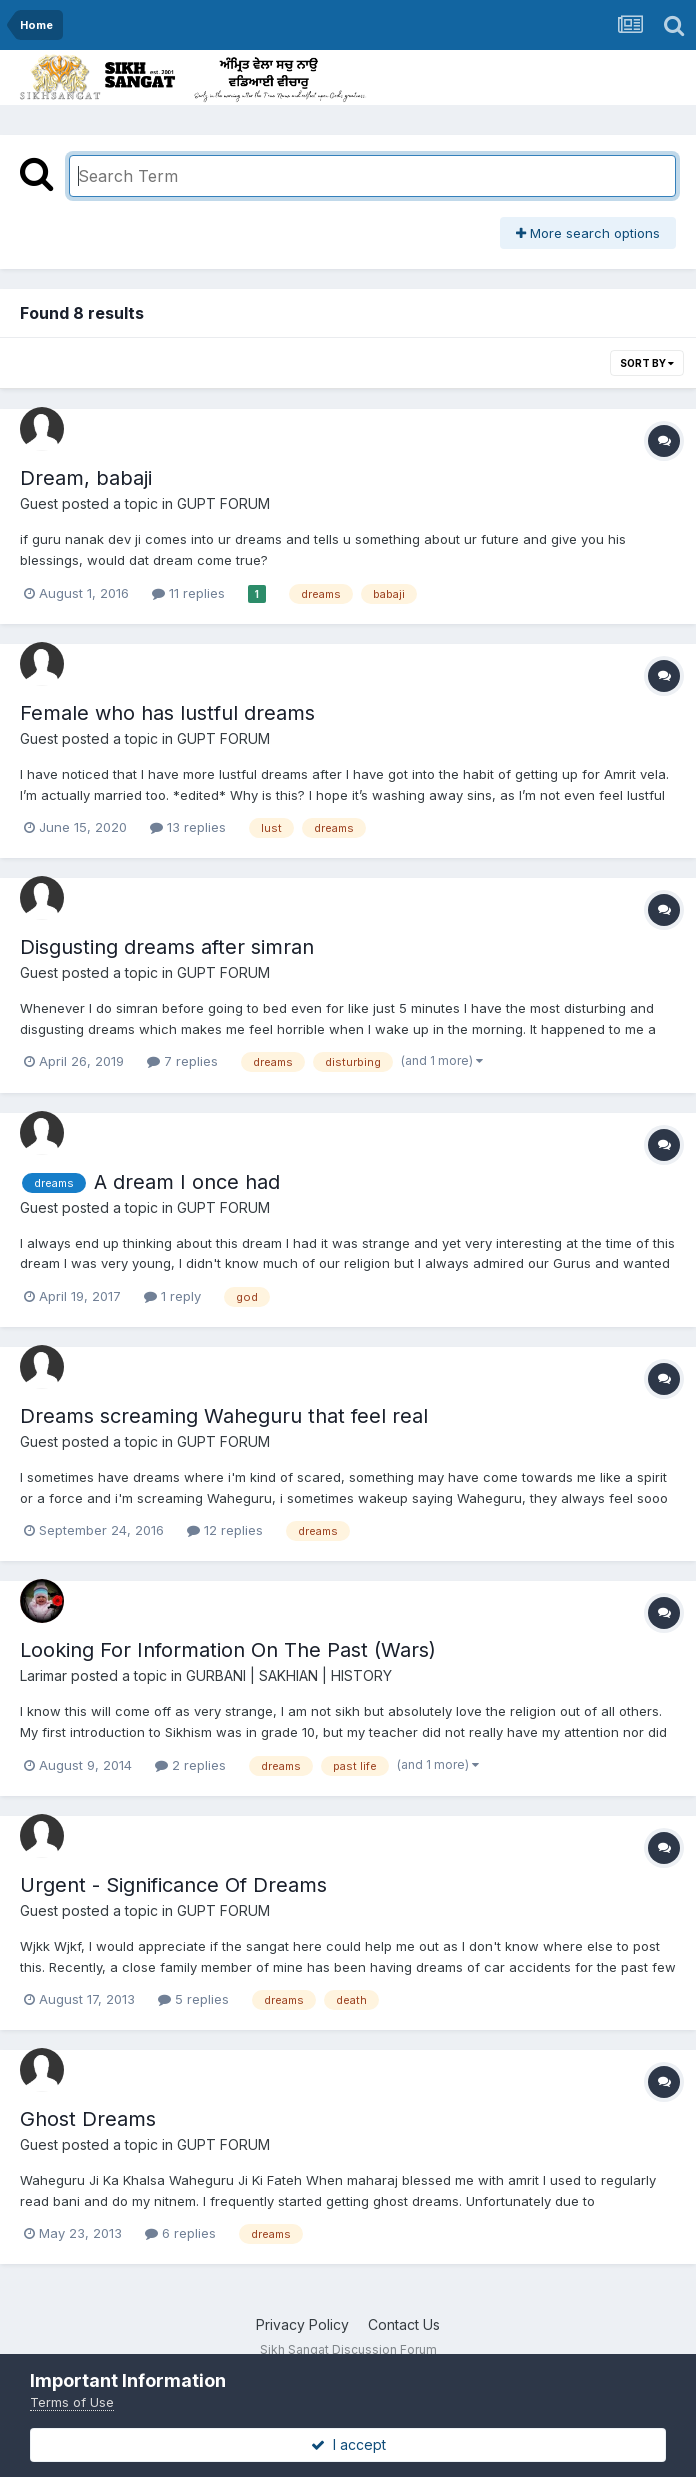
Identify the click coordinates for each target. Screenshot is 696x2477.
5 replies (193, 1999)
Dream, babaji (86, 478)
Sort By (647, 363)
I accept (348, 2444)
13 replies (188, 827)
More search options (588, 233)
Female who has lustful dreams (167, 713)
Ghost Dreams (88, 2119)
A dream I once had (187, 1182)
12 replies (225, 1530)
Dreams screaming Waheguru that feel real (224, 1416)
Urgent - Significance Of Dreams (173, 1885)
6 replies (180, 2233)
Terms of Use (72, 2402)
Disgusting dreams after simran (167, 947)
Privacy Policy (302, 2324)
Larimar (43, 1675)
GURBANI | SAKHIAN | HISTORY (289, 1675)
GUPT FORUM (223, 503)
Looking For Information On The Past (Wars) (228, 1650)
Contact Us (404, 2324)
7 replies (182, 1061)
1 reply (172, 1296)
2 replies (190, 1765)
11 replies (188, 593)
